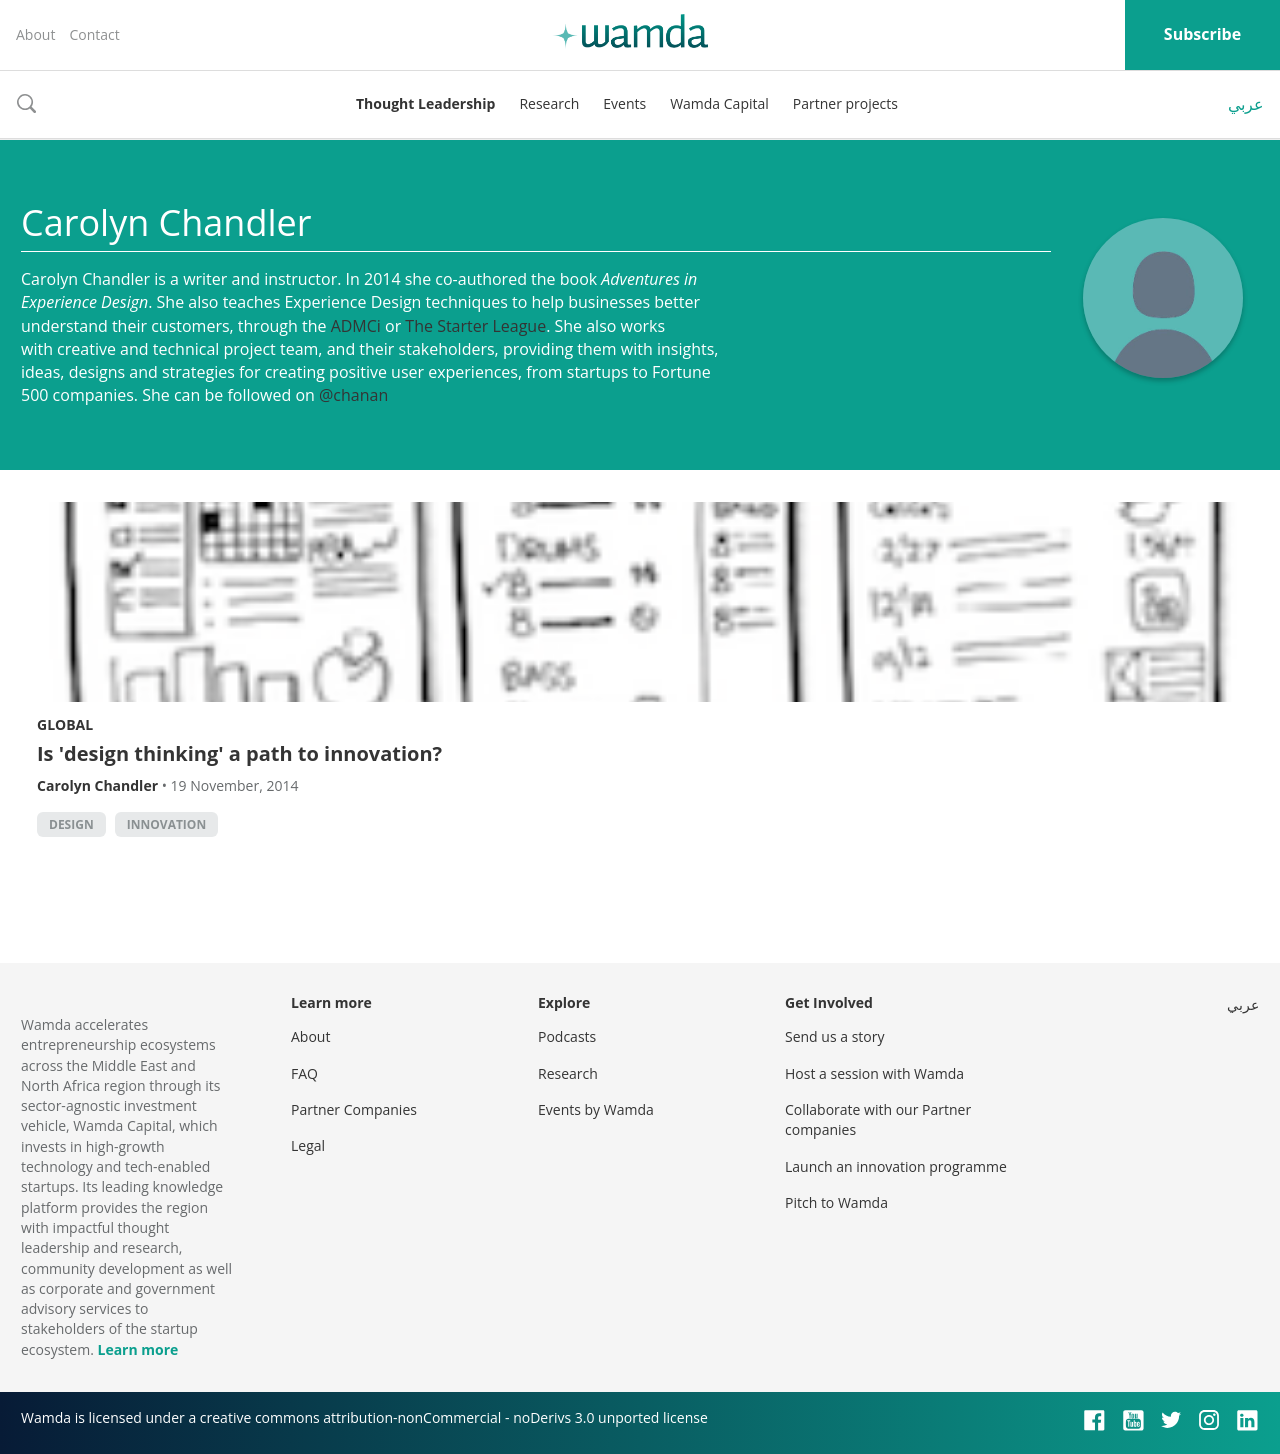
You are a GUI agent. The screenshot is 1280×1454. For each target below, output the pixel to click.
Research (549, 103)
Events (624, 103)
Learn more (137, 1349)
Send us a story (834, 1036)
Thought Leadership (425, 103)
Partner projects (845, 103)
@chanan (353, 395)
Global (65, 724)
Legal (308, 1145)
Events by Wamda (596, 1109)
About (35, 34)
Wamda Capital (719, 103)
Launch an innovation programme (896, 1166)
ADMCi (356, 326)
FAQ (304, 1073)
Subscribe (1202, 34)
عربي (1246, 104)
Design (71, 824)
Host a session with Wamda (874, 1073)
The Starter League (475, 326)
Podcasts (567, 1036)
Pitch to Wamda (836, 1202)
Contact (94, 34)
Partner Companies (354, 1109)
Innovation (166, 824)
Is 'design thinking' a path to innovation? (239, 753)
